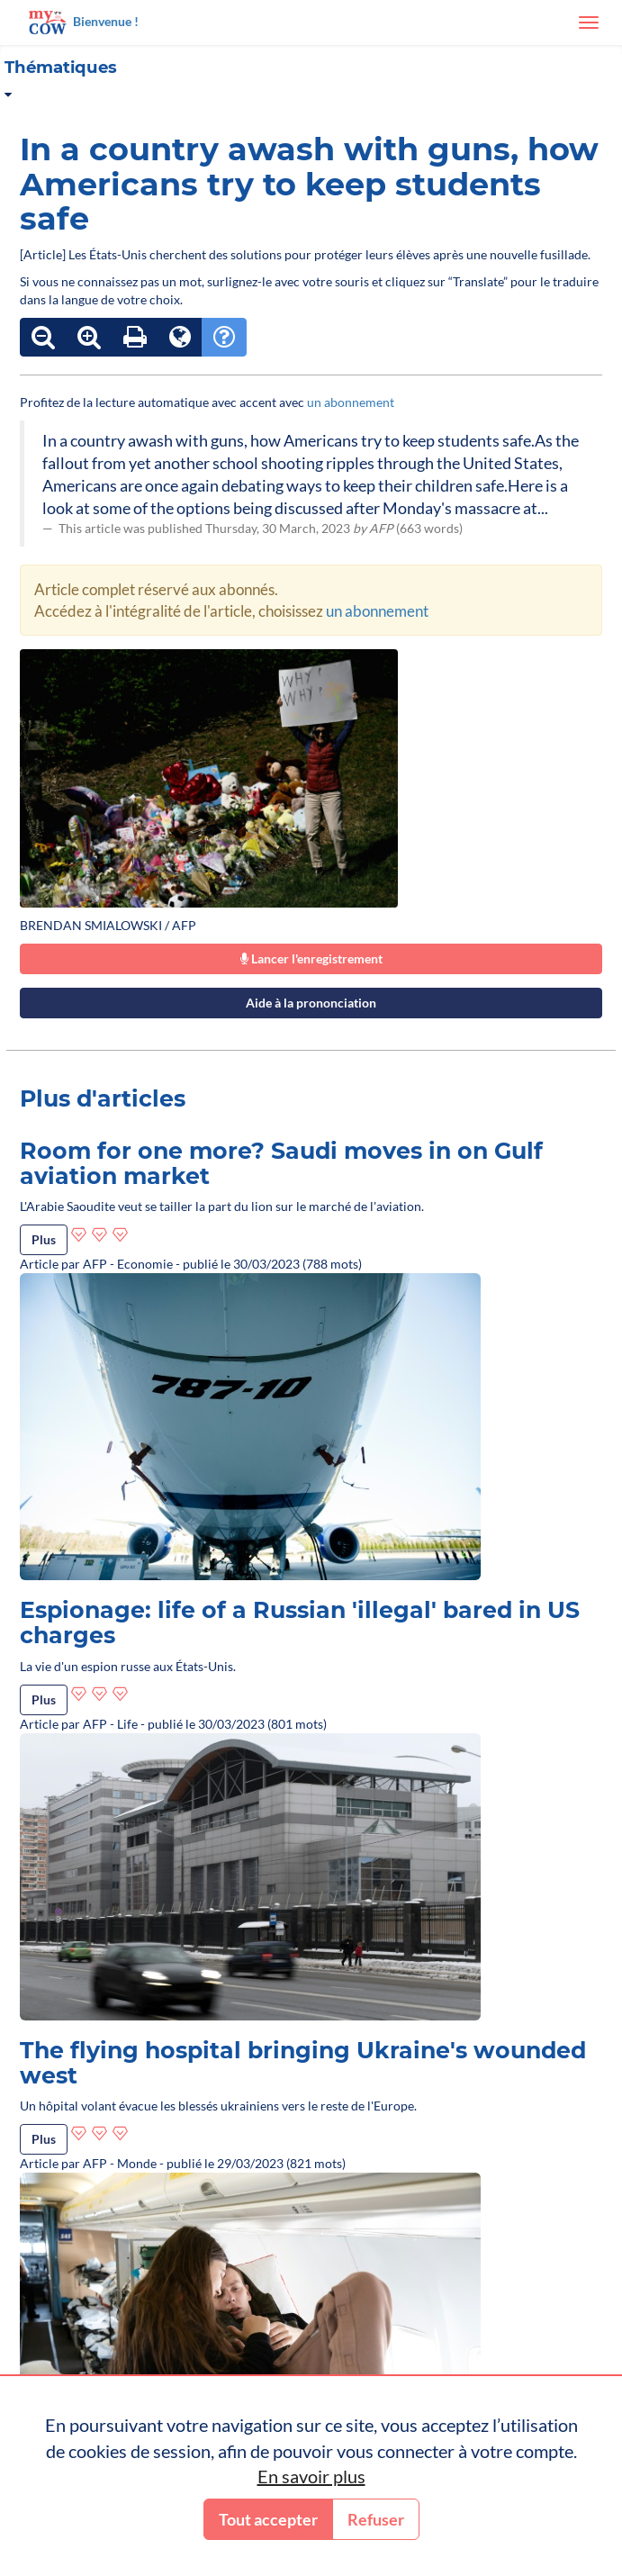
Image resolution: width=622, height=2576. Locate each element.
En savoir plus (311, 2476)
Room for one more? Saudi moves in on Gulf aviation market (281, 1163)
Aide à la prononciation (311, 1002)
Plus (44, 1239)
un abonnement (350, 402)
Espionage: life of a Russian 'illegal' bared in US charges (300, 1622)
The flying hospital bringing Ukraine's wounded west (303, 2063)
